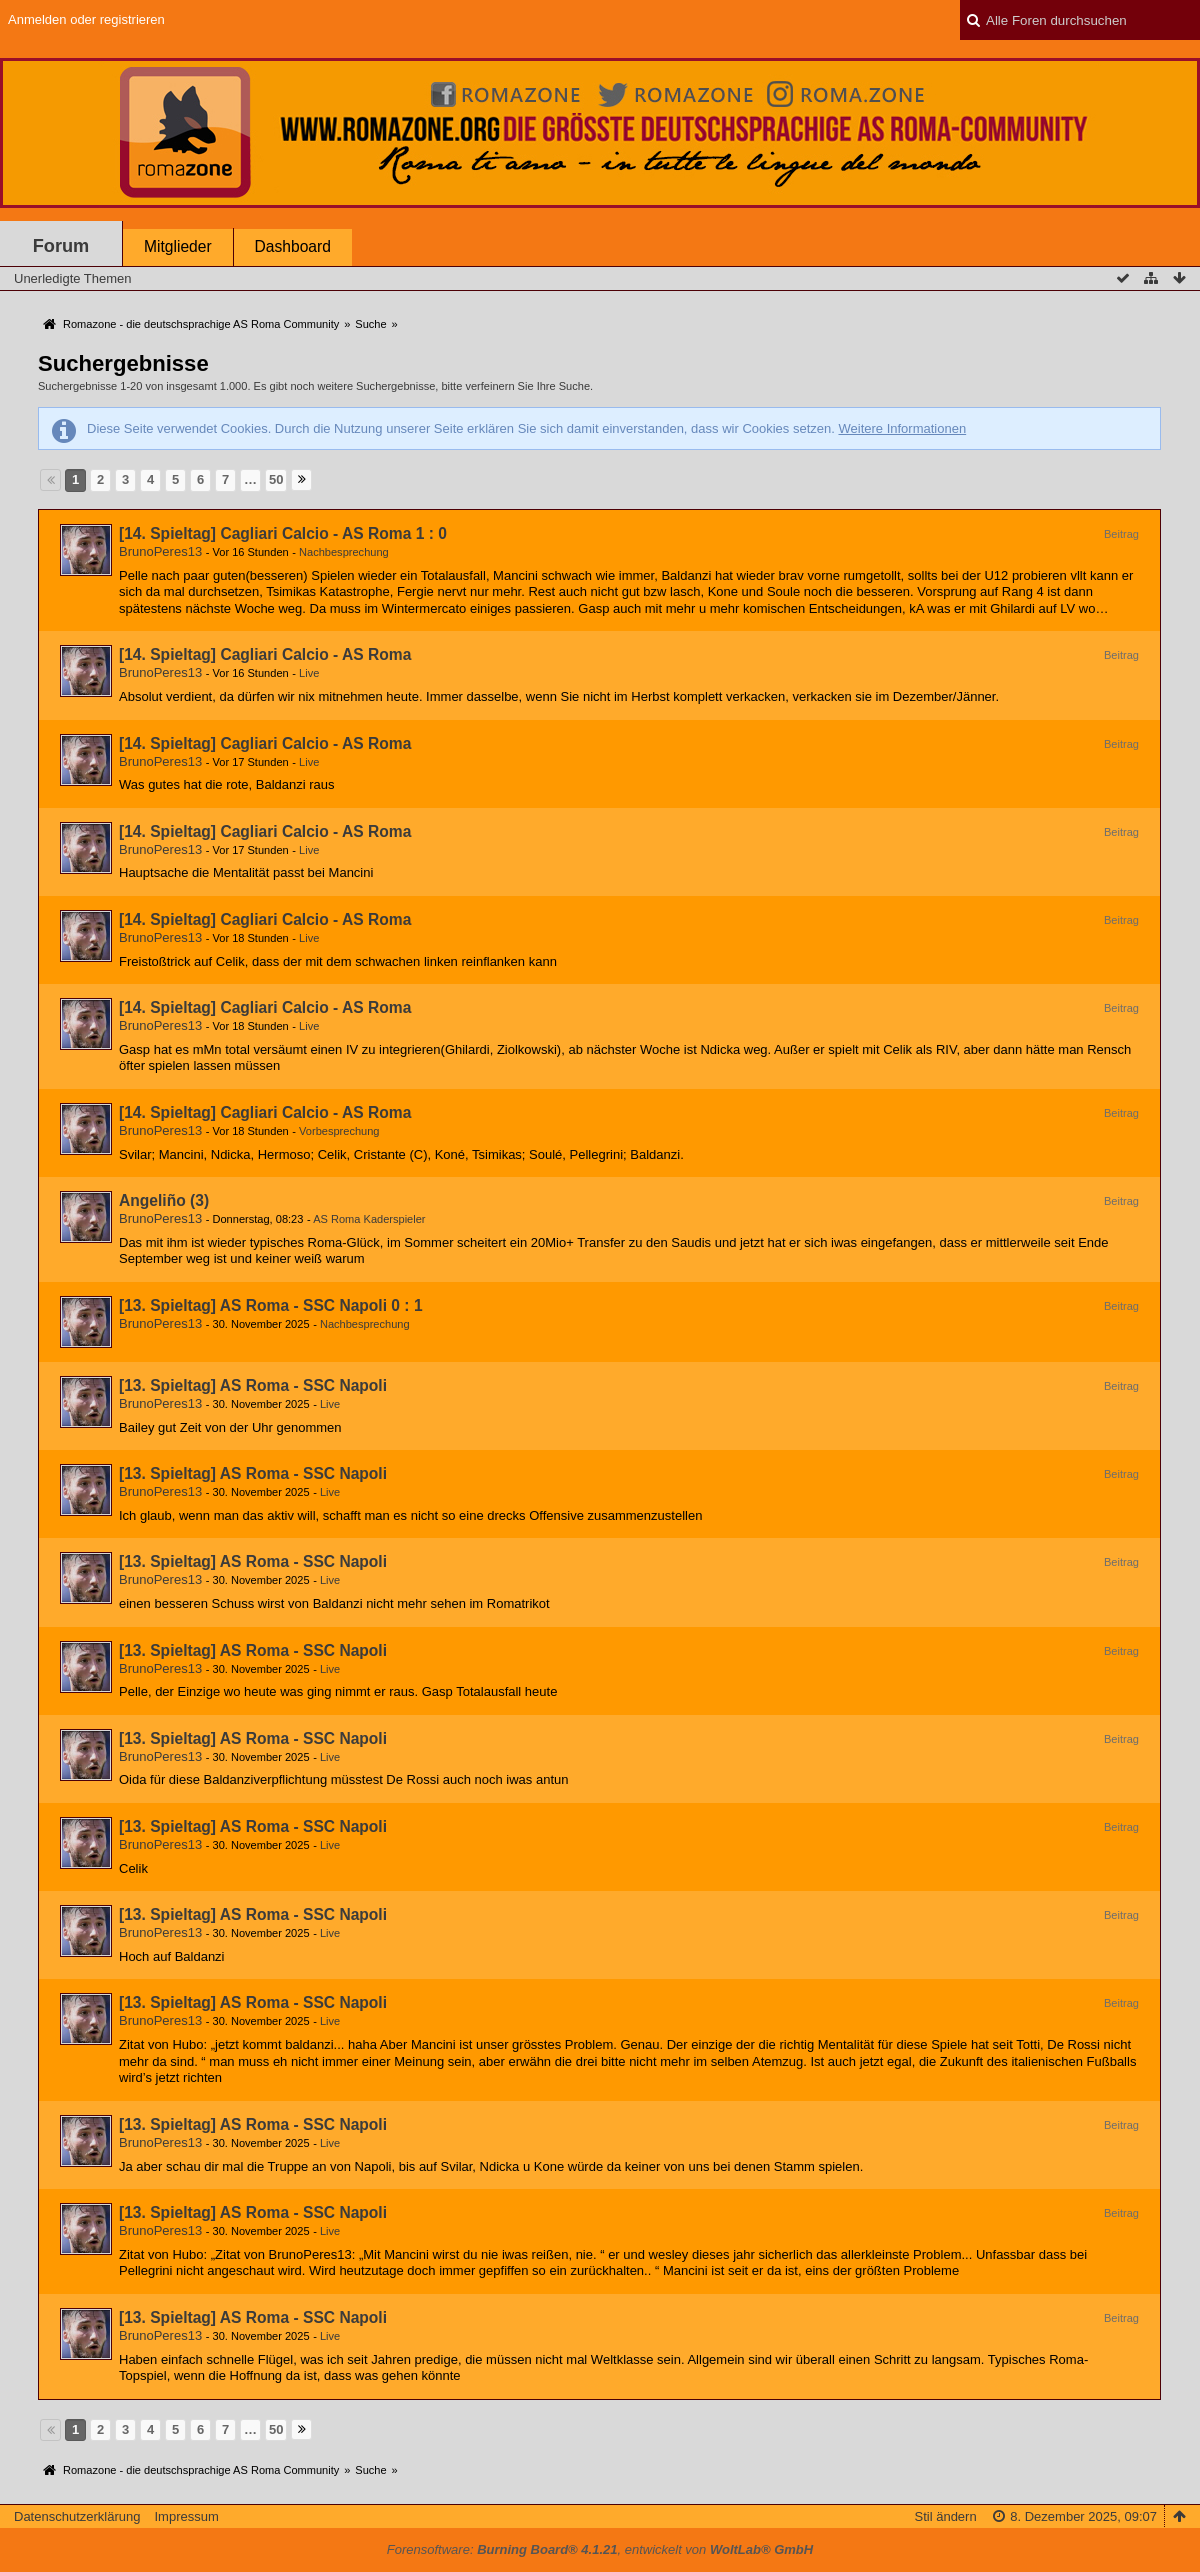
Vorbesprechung (339, 1131)
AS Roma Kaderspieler (369, 1219)
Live (309, 673)
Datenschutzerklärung (77, 2516)
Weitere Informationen (902, 428)
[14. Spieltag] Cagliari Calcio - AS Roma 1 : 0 (283, 533)
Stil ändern (946, 2516)
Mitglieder (178, 246)
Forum (61, 246)
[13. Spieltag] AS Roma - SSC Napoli (253, 1385)
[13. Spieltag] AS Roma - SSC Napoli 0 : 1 (271, 1305)
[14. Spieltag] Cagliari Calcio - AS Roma (265, 654)
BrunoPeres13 (160, 551)
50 (276, 479)
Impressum (186, 2516)
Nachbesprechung (344, 552)
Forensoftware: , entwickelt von (600, 2549)
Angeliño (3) (164, 1200)
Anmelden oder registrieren (86, 19)
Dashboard (293, 246)
